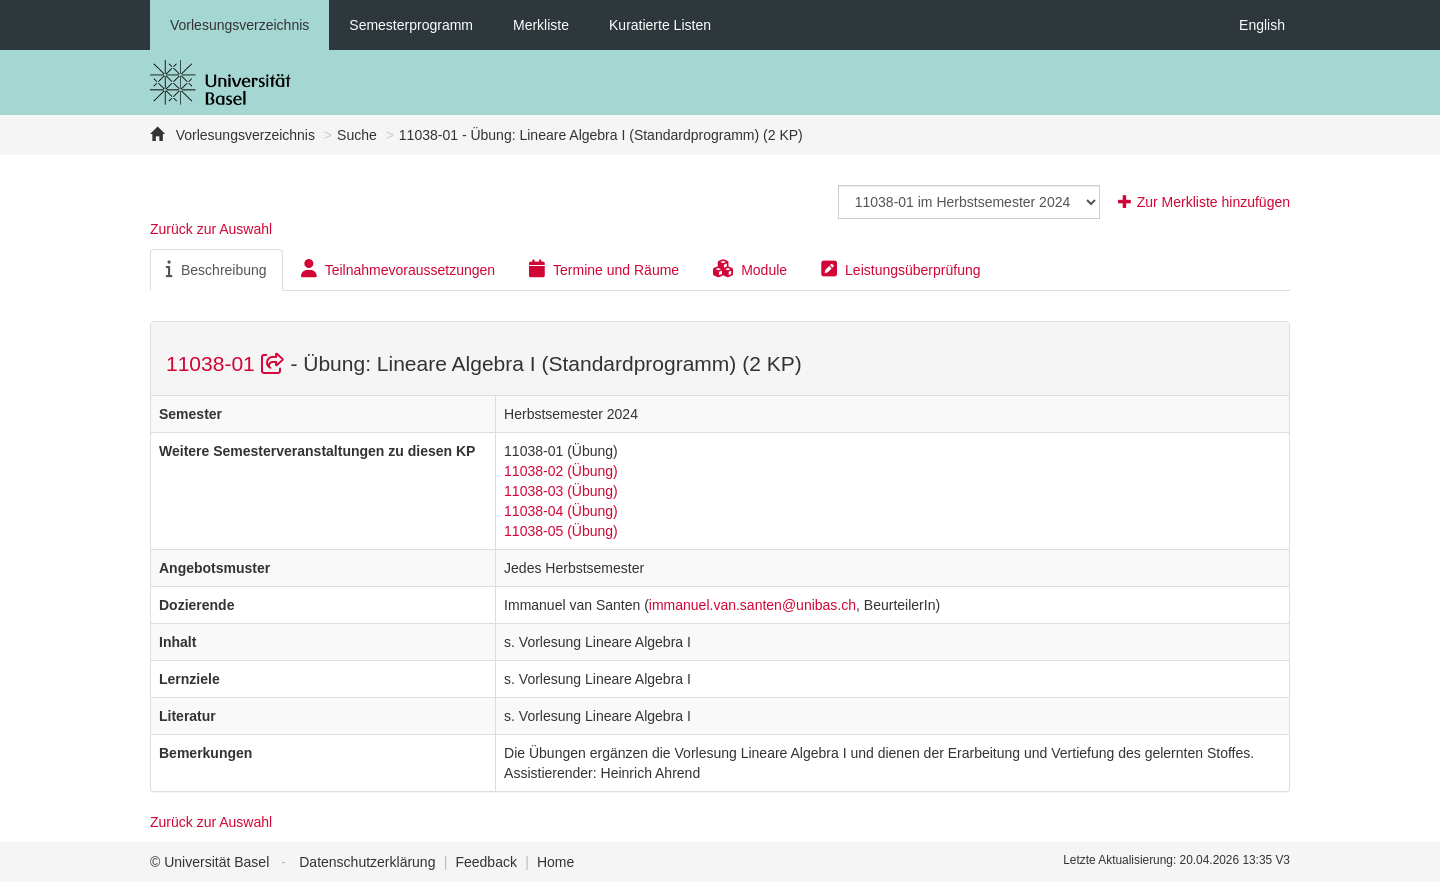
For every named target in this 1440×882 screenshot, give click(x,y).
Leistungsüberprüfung (900, 269)
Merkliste (541, 25)
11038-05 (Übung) (561, 531)
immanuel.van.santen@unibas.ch (752, 605)
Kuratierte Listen (660, 25)
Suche (357, 135)
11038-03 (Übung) (561, 491)
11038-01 (228, 363)
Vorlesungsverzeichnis (239, 25)
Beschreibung (216, 269)
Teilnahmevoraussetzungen (398, 269)
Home (555, 862)
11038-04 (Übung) (561, 511)
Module (750, 269)
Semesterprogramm (411, 25)
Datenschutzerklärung (367, 862)
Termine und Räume (604, 269)
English (1262, 25)
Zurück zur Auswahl (211, 229)
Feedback (485, 862)
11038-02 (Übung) (561, 471)
